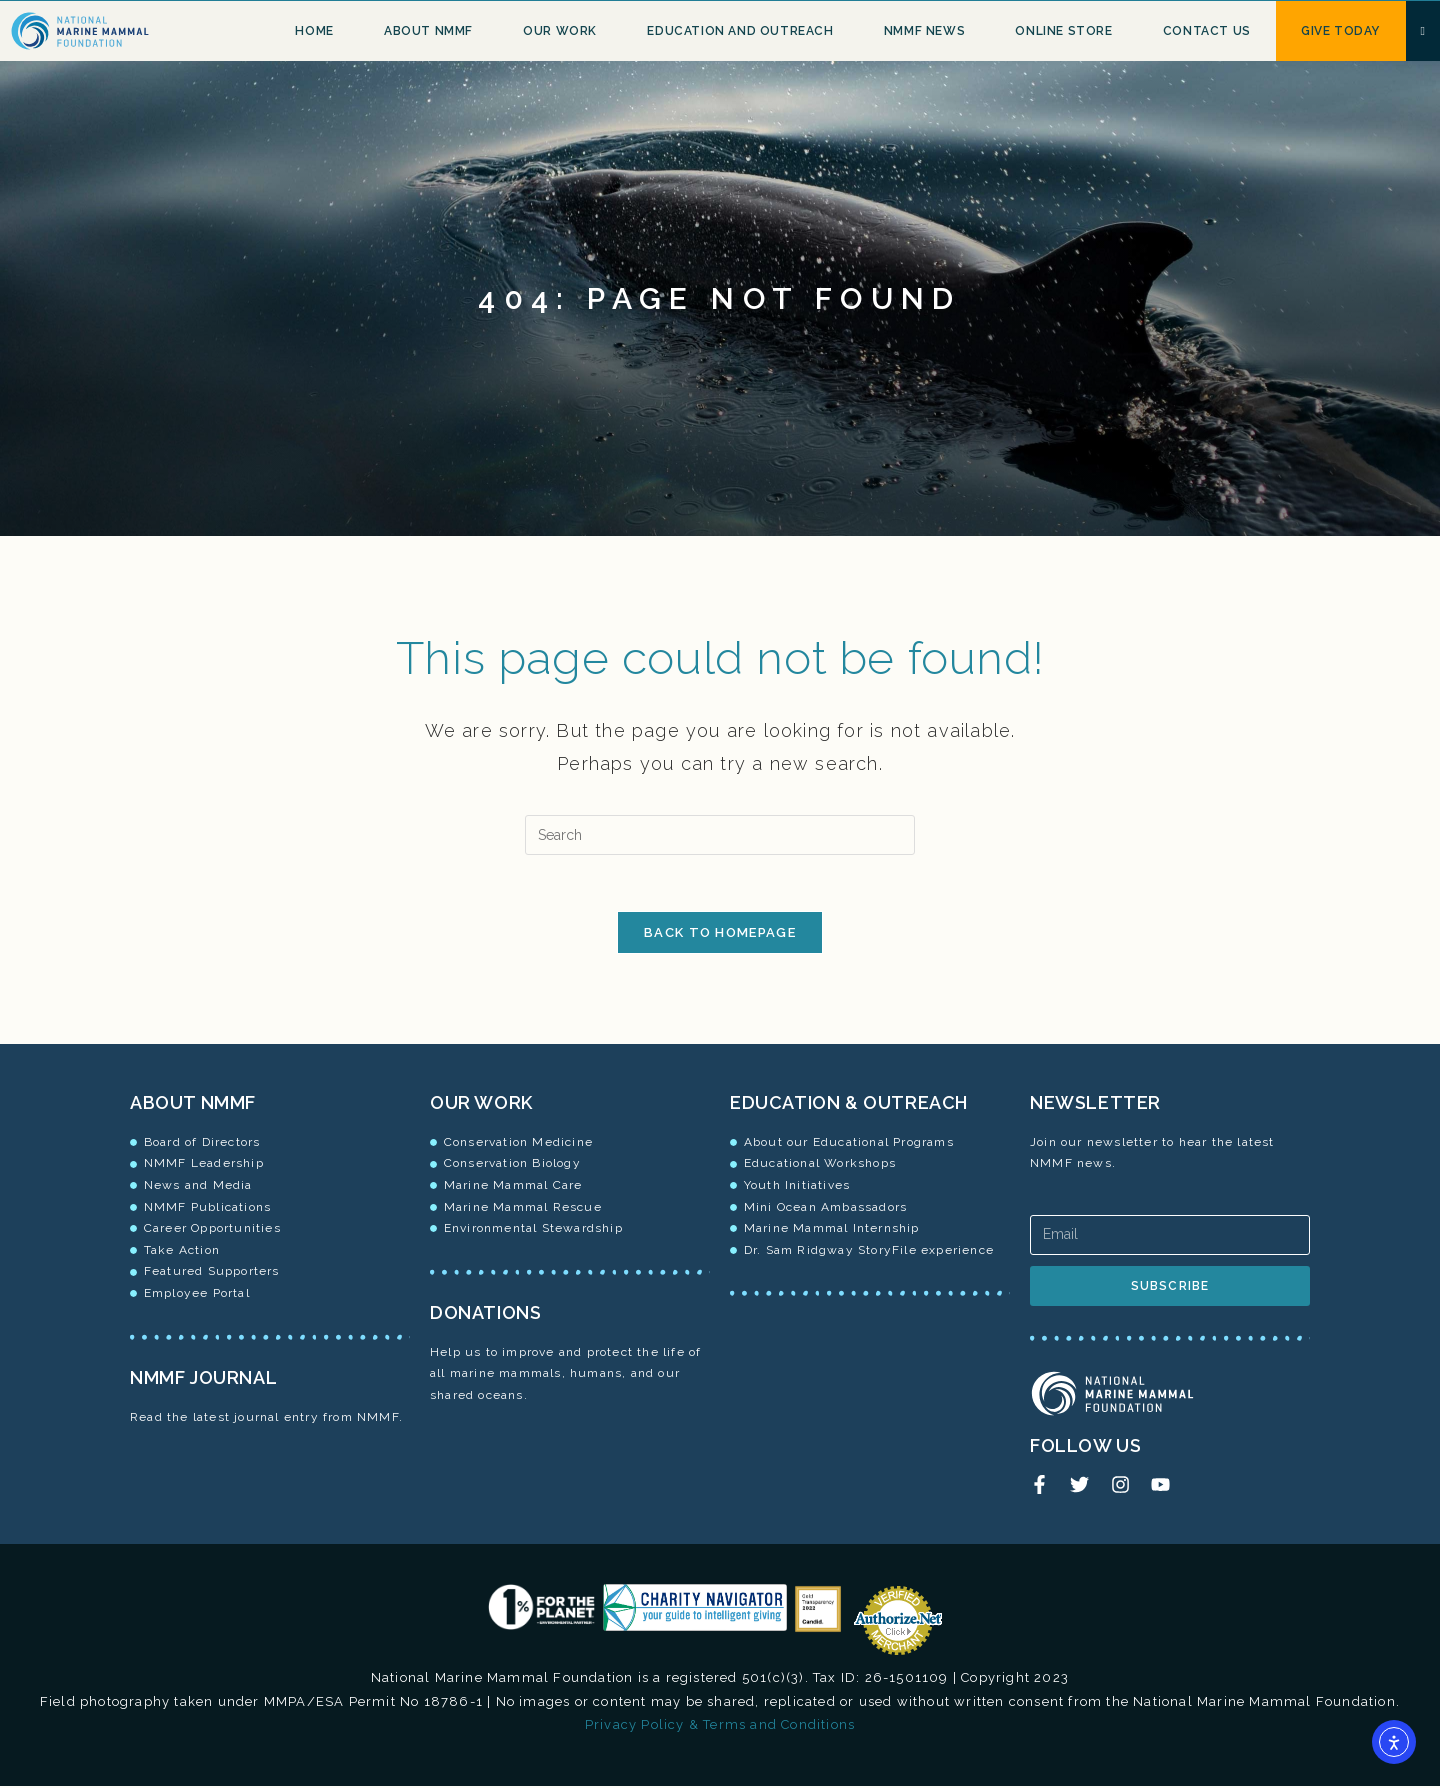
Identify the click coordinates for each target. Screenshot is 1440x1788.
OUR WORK (481, 1106)
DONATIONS (485, 1316)
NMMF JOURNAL (203, 1381)
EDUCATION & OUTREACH (849, 1106)
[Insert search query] (720, 835)
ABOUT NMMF (193, 1106)
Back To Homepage (720, 936)
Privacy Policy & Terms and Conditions (720, 1725)
